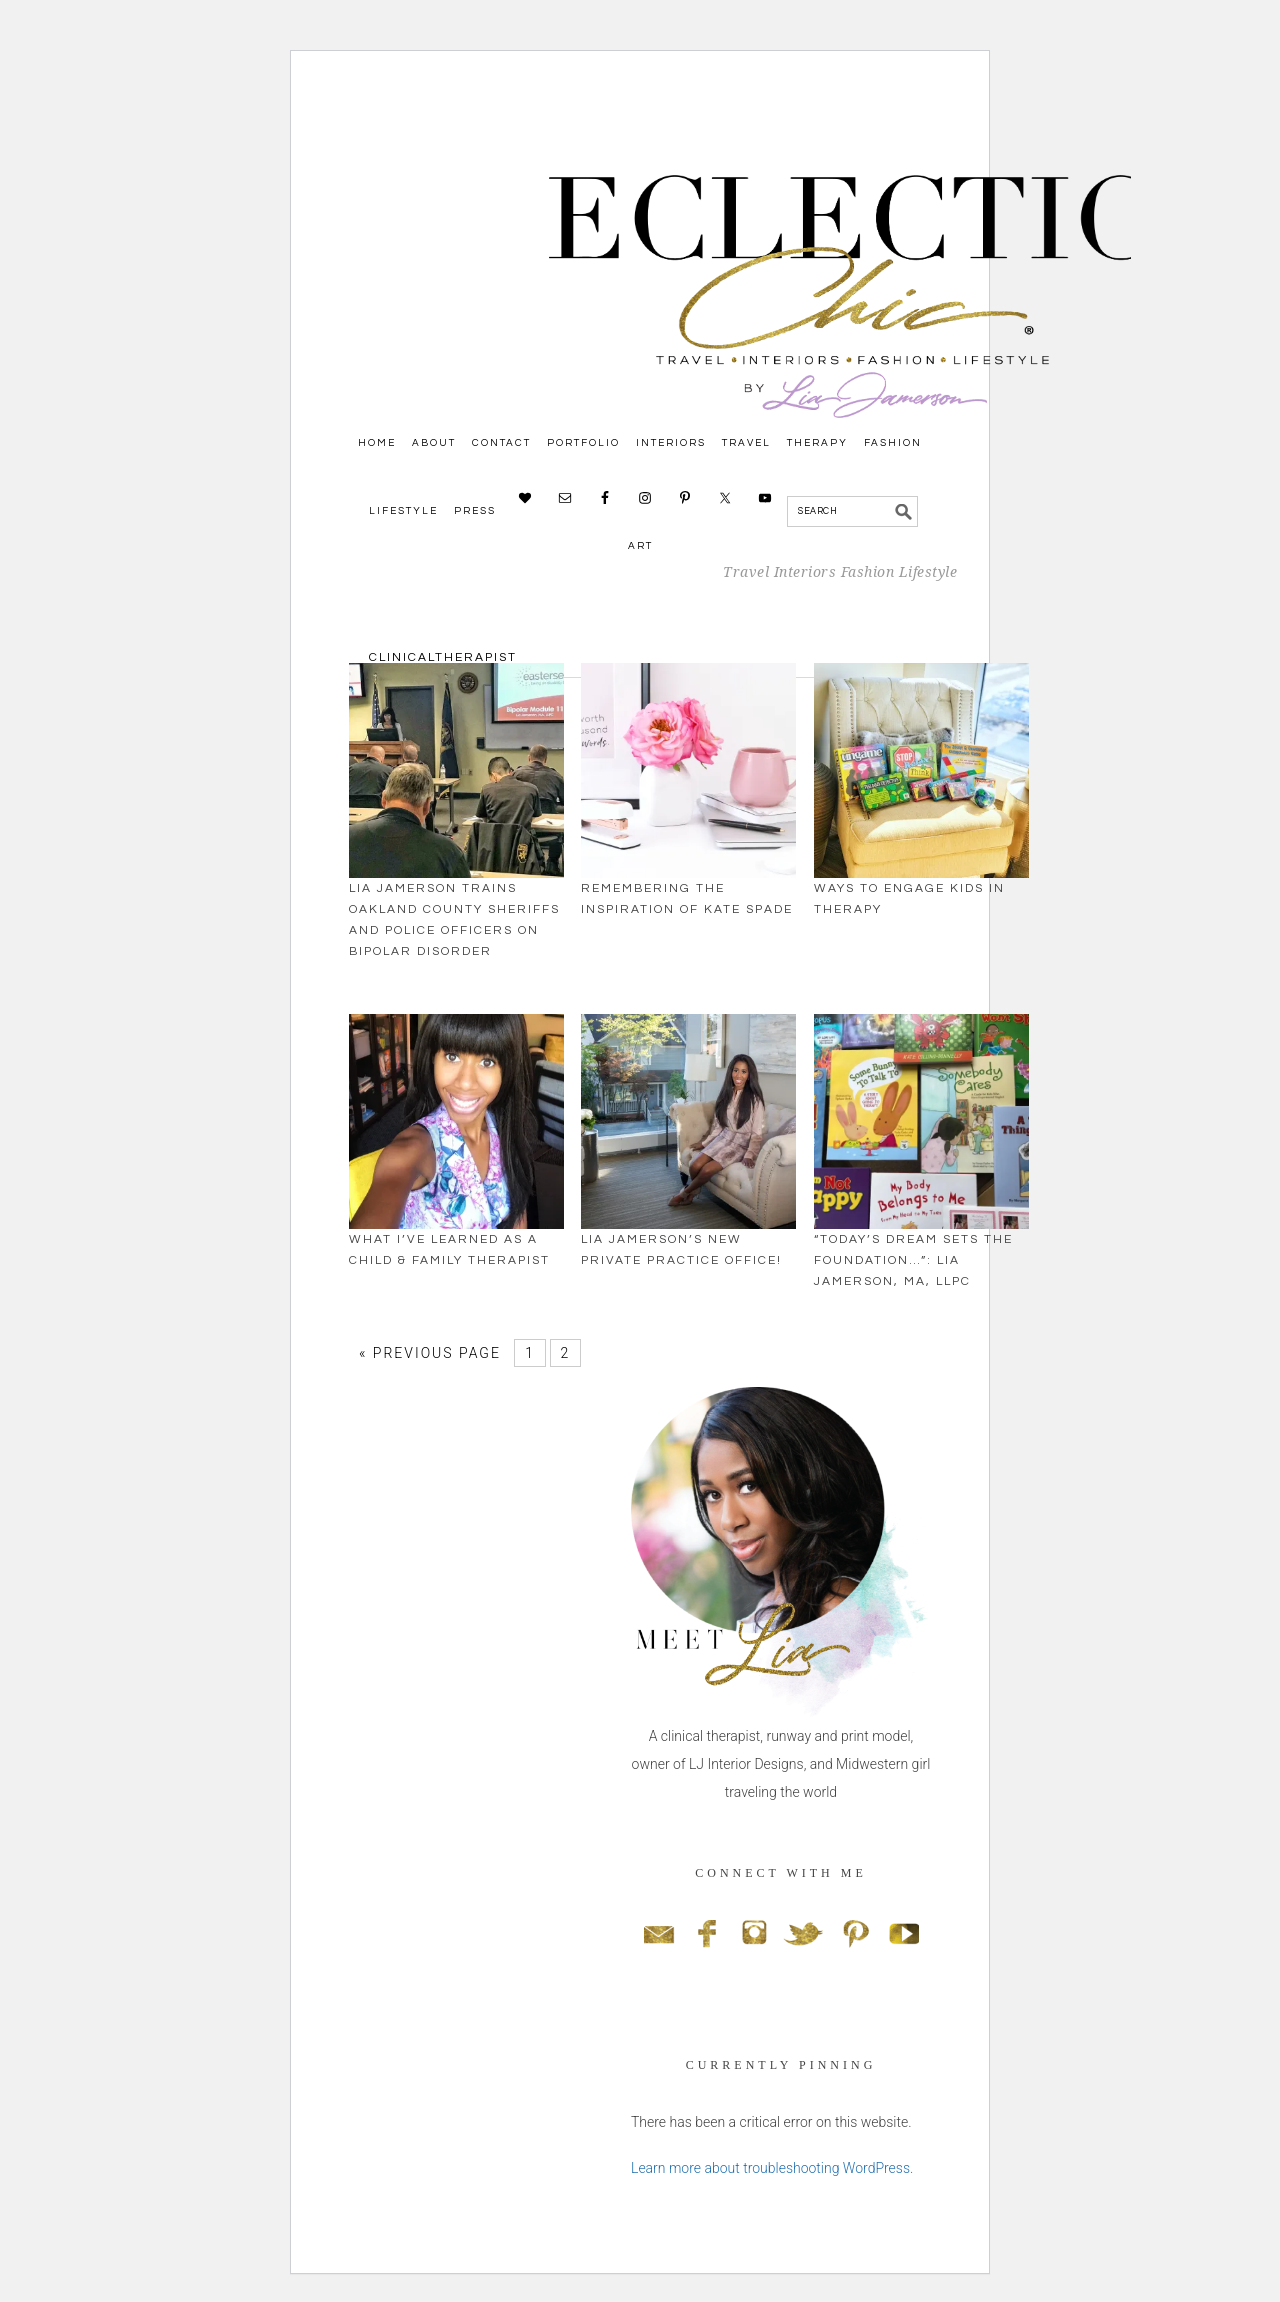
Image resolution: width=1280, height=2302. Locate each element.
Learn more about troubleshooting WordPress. (772, 2168)
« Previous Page (430, 1353)
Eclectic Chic (740, 381)
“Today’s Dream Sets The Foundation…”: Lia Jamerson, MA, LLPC (913, 1260)
